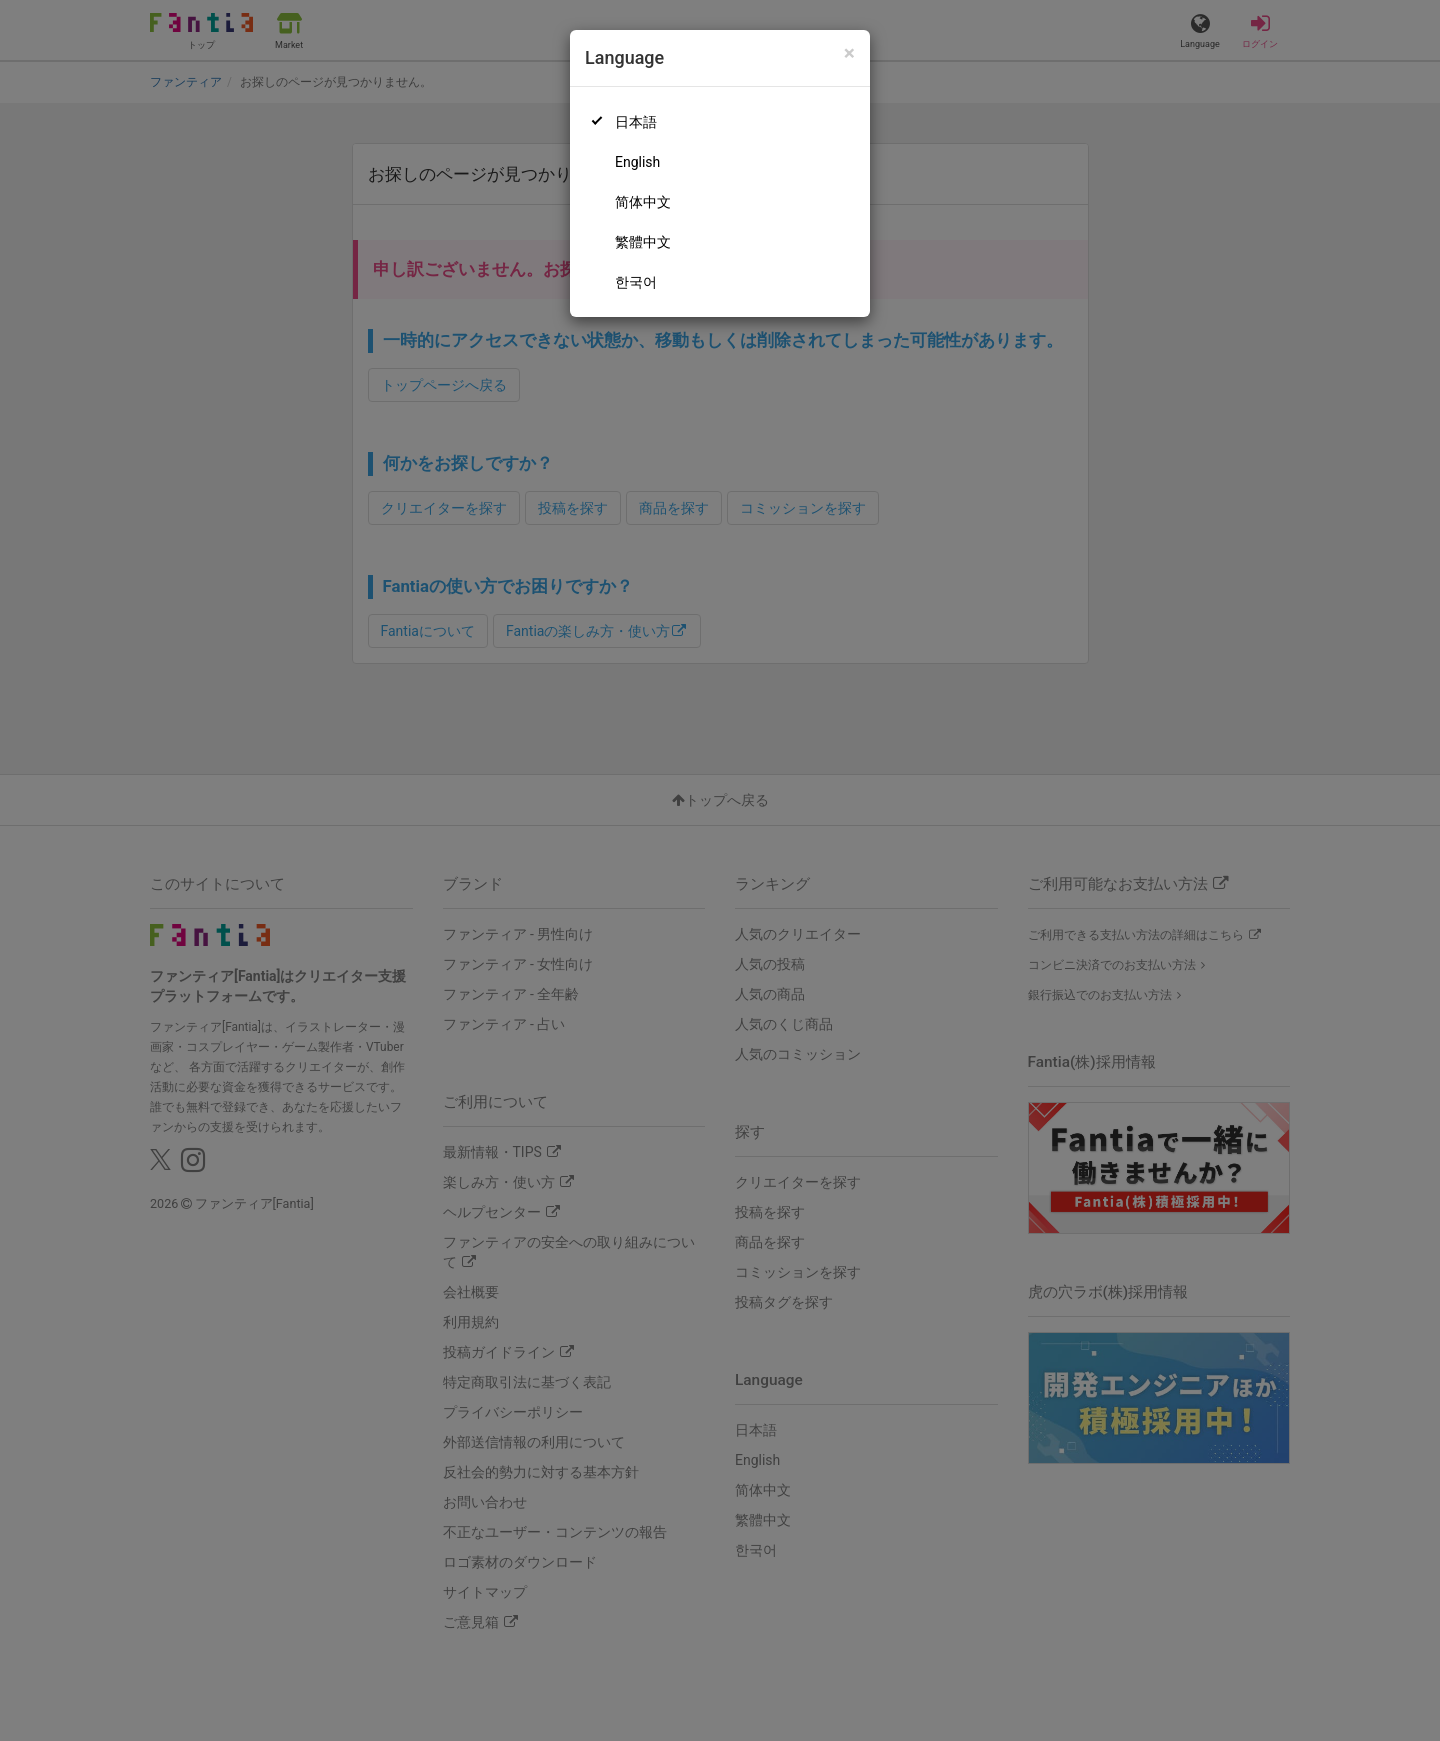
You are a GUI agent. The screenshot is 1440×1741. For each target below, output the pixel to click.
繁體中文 (643, 242)
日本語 (636, 122)
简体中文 (643, 202)
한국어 (636, 282)
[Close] (849, 53)
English (637, 162)
